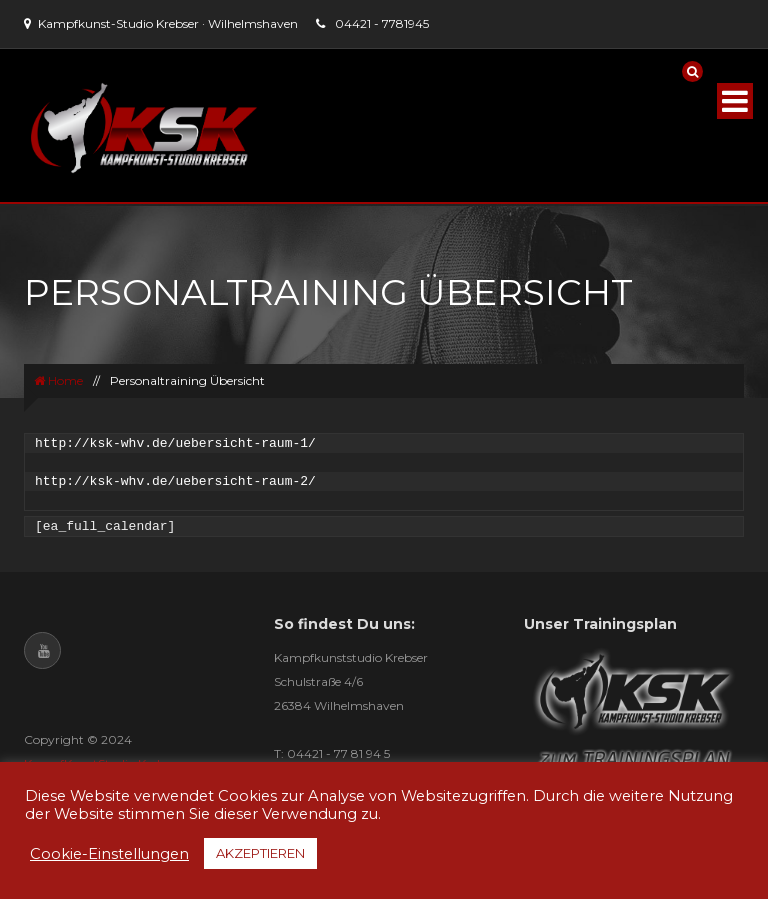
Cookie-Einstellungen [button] (109, 854)
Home (58, 380)
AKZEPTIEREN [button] (260, 853)
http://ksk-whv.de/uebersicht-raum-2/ (175, 481)
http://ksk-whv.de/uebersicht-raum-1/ (175, 443)
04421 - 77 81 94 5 (338, 753)
